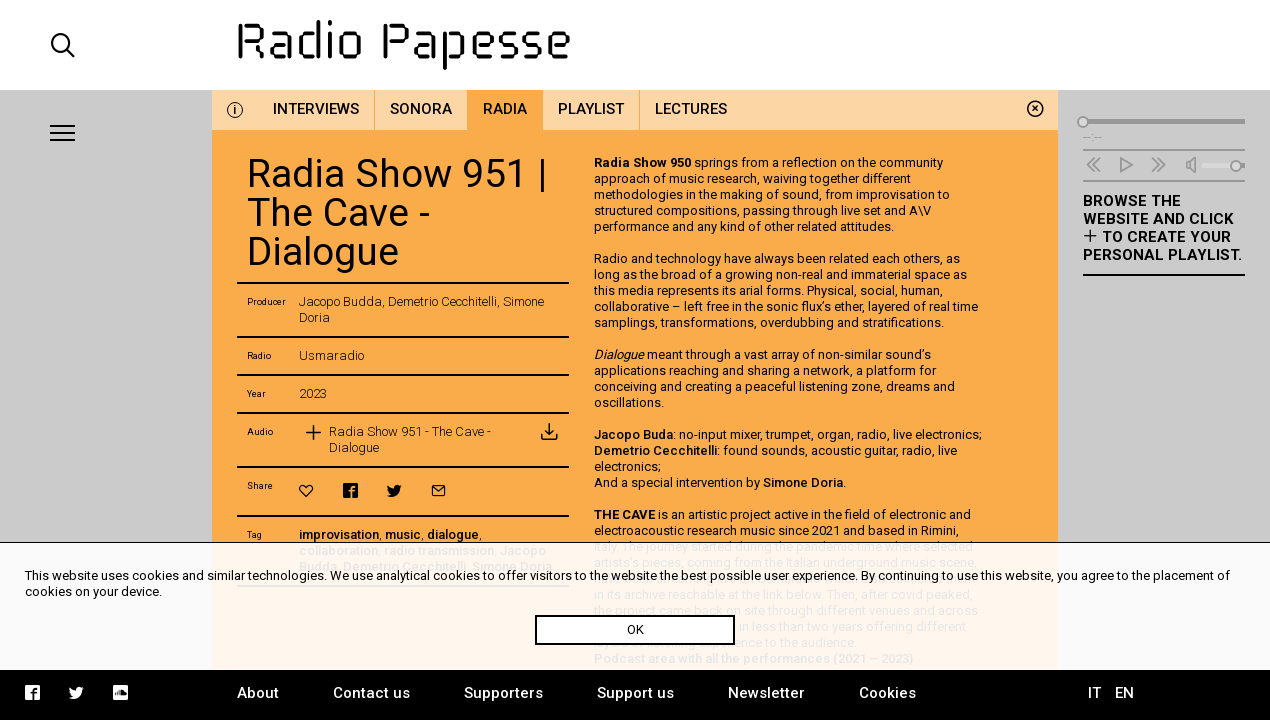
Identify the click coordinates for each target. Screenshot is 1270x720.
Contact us (371, 693)
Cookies (887, 693)
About (258, 693)
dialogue (453, 534)
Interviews (316, 109)
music (403, 534)
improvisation (339, 534)
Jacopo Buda (633, 434)
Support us (635, 693)
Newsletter (766, 693)
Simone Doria (803, 482)
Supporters (503, 693)
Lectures (691, 109)
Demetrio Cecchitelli (655, 450)
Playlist (591, 109)
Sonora (421, 109)
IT (1094, 693)
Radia (505, 109)
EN (1124, 693)
